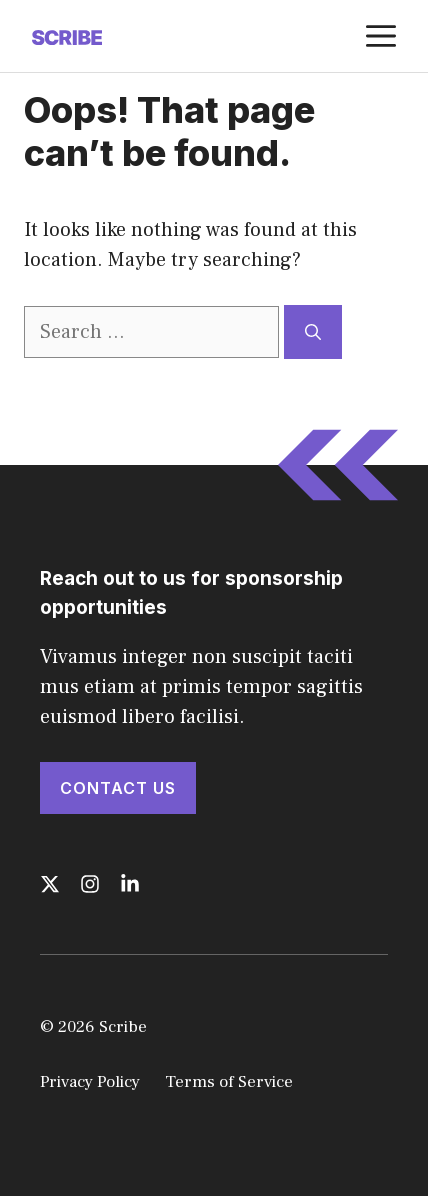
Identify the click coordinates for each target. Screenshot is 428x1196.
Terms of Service (229, 1082)
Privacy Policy (90, 1082)
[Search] (313, 332)
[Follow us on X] (50, 884)
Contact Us (118, 788)
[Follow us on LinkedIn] (130, 884)
